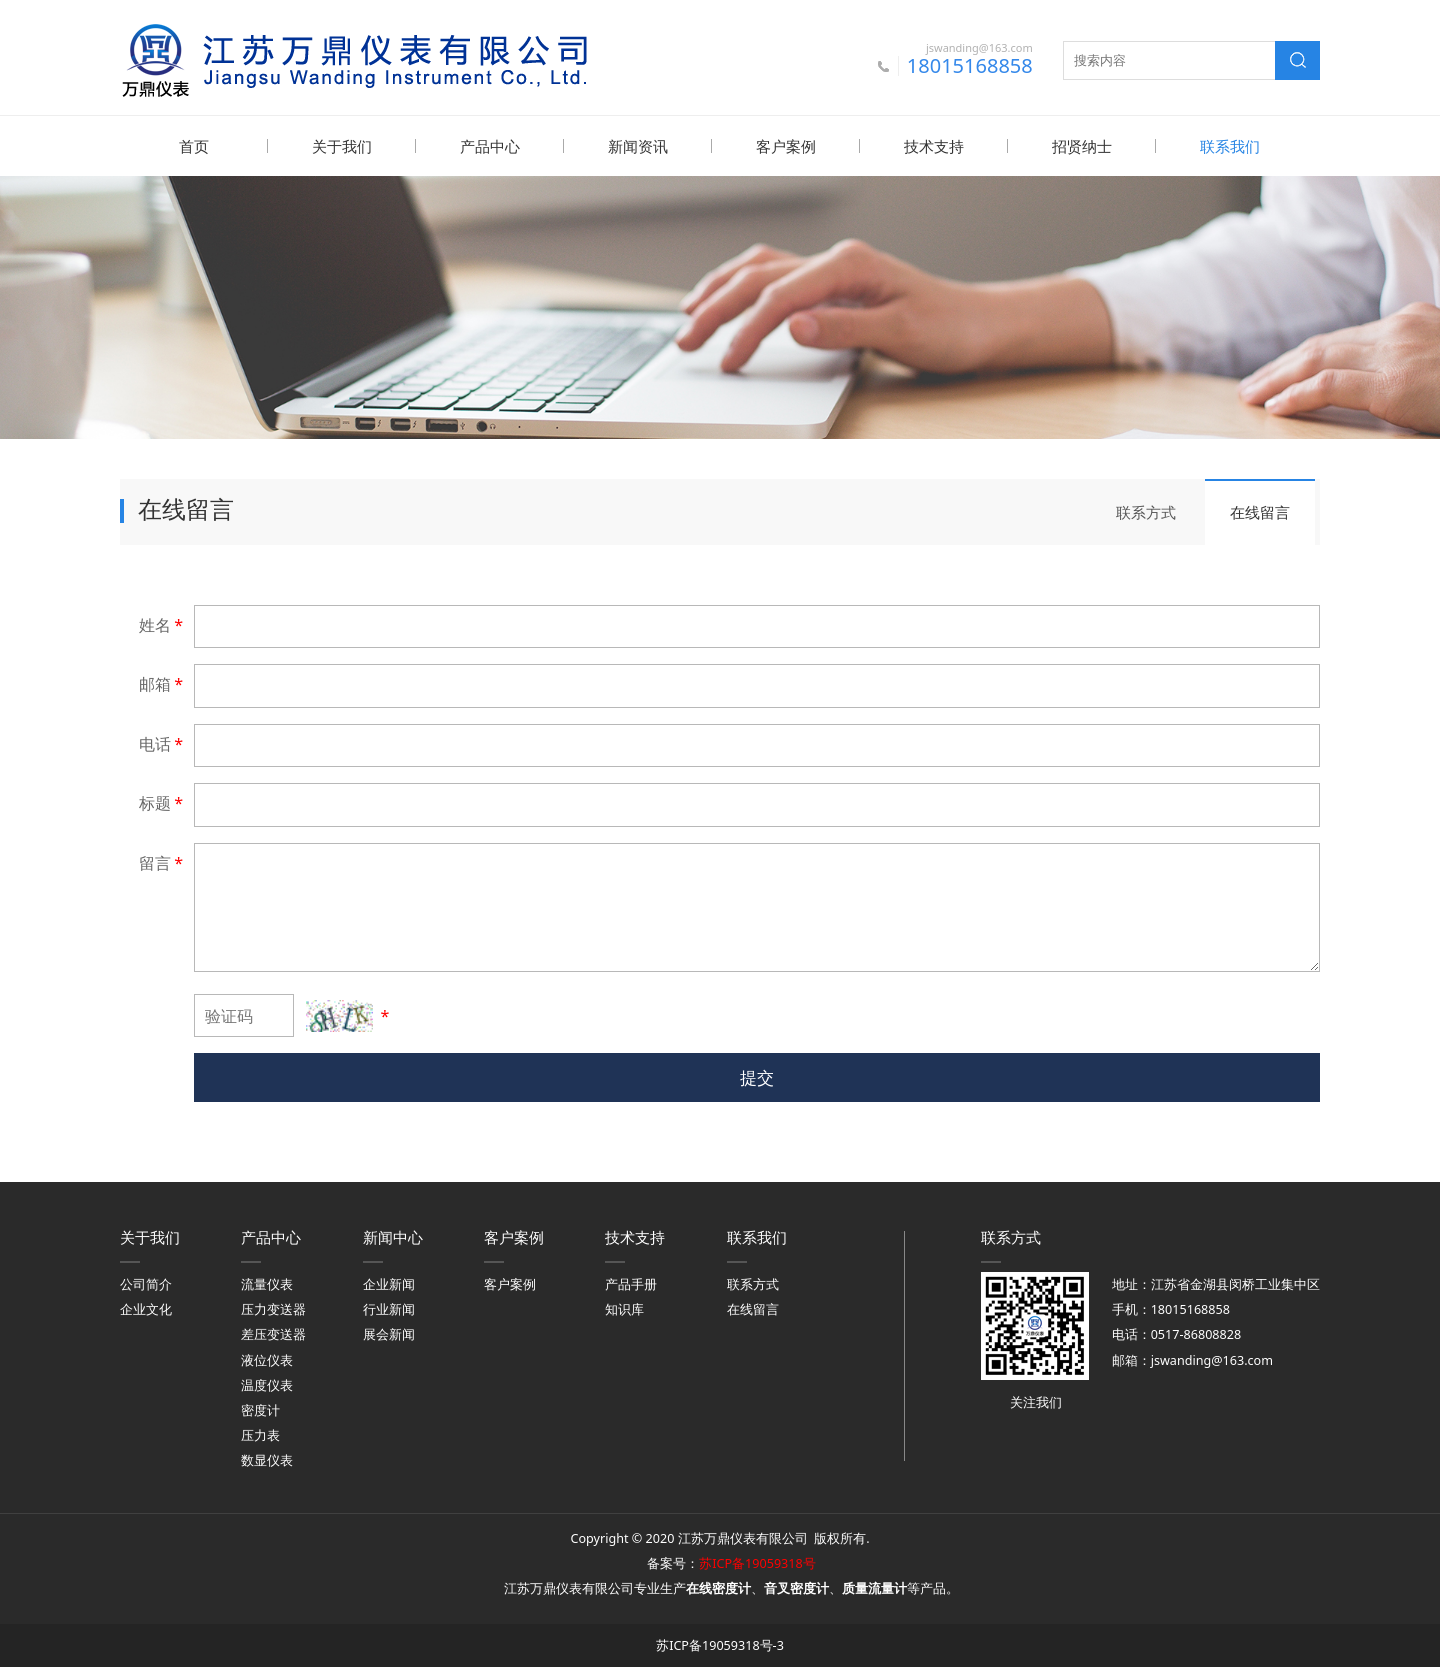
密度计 (260, 1409)
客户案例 (786, 146)
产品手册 (631, 1283)
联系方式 (1146, 511)
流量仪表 (267, 1283)
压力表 (260, 1434)
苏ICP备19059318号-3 (720, 1644)
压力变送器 (273, 1308)
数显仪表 (267, 1459)
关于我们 (342, 146)
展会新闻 (389, 1333)
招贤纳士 (1082, 146)
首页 (194, 146)
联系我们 (1230, 146)
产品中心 (490, 146)
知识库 (624, 1308)
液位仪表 (267, 1359)
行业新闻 (389, 1308)
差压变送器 (273, 1333)
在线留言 (1260, 511)
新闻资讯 (638, 146)
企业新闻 (389, 1283)
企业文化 (146, 1308)
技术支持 (934, 146)
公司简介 (146, 1283)
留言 (162, 862)
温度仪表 (267, 1384)
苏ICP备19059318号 (757, 1562)
